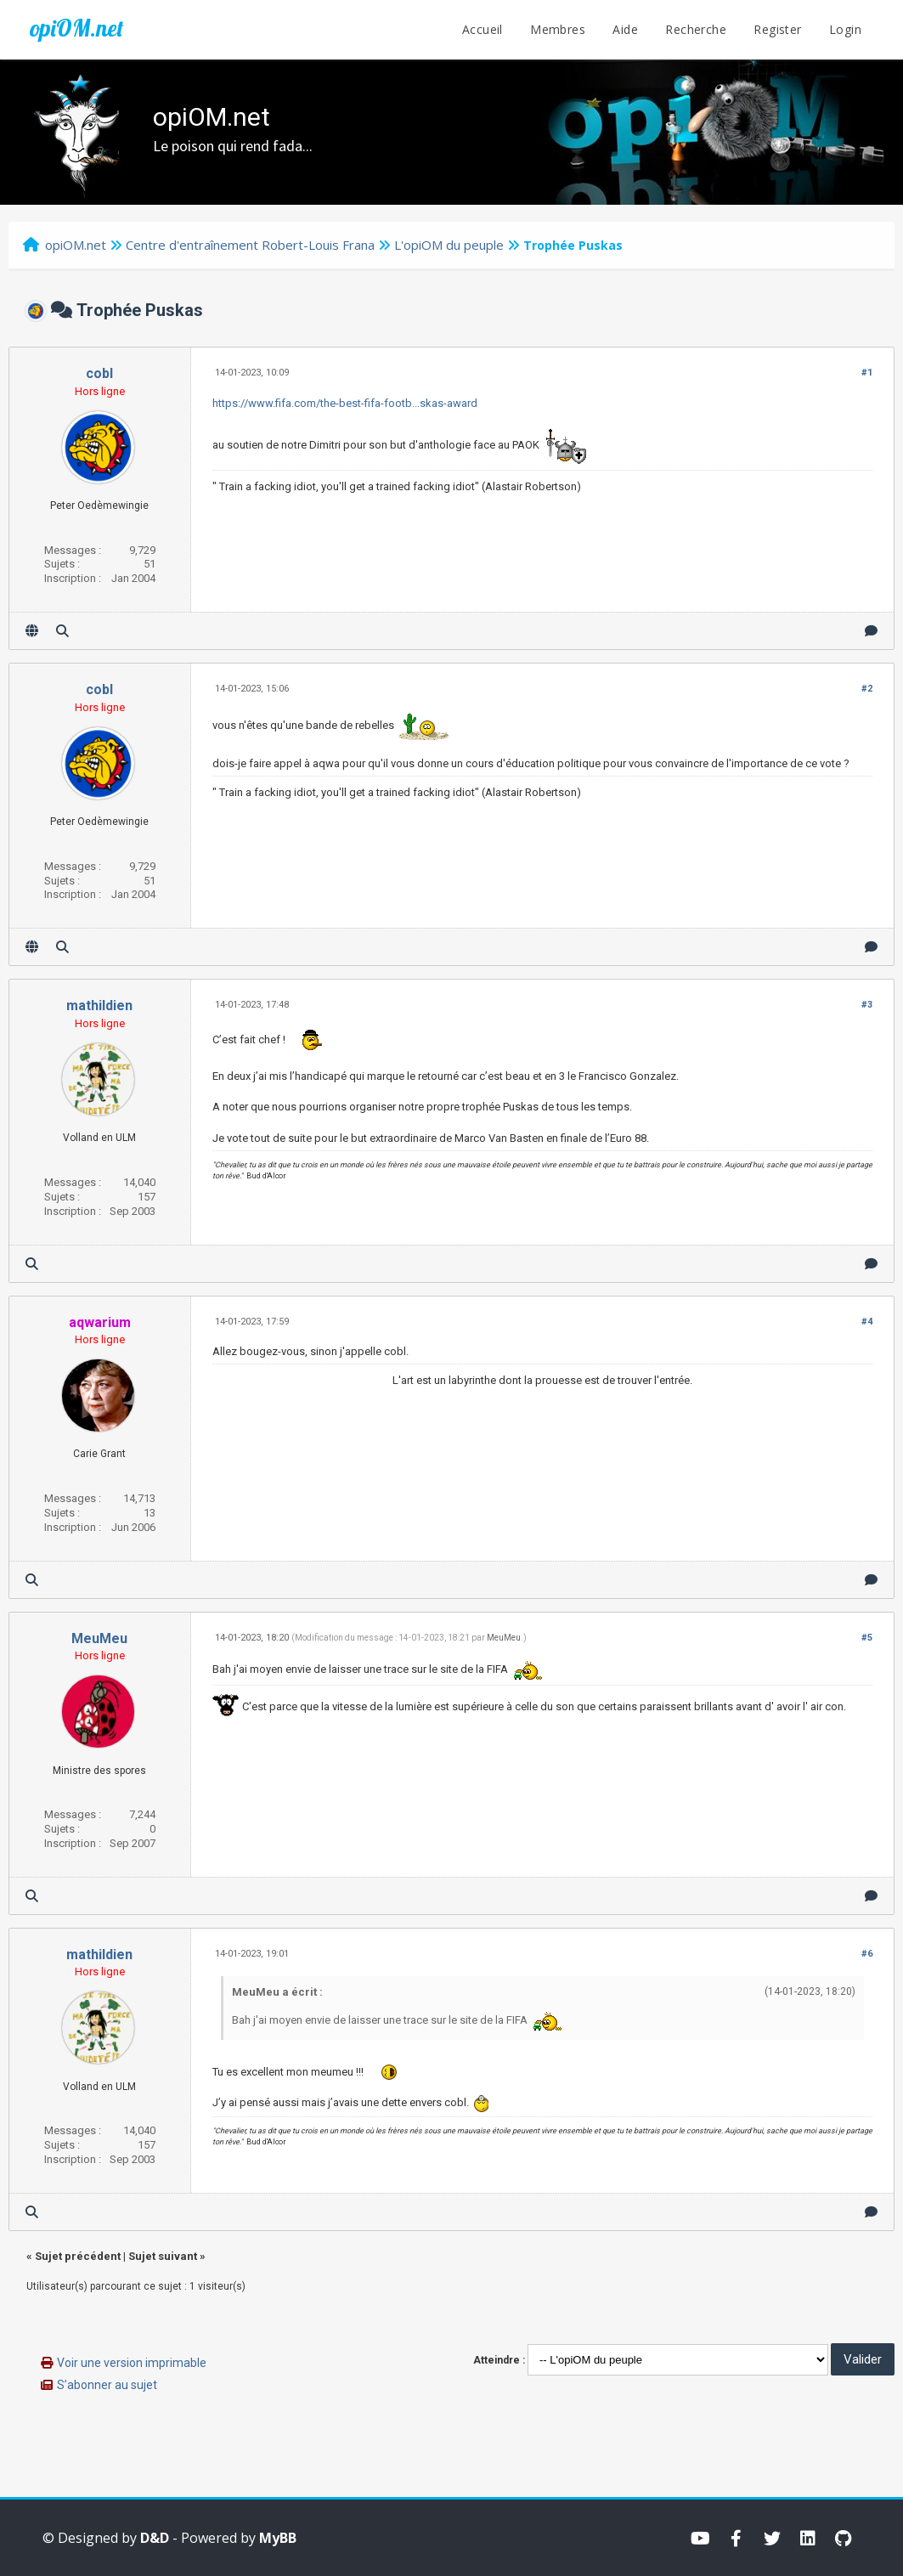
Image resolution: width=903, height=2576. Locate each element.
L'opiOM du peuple (449, 244)
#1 (866, 372)
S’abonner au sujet (107, 2385)
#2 (866, 688)
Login (845, 29)
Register (777, 29)
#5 (866, 1637)
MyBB (277, 2537)
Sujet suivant (162, 2256)
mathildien (99, 1005)
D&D (154, 2537)
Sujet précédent (78, 2256)
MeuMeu (99, 1638)
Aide (625, 29)
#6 (866, 1953)
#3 (866, 1004)
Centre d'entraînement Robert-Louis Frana (250, 244)
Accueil (482, 29)
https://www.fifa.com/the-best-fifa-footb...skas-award (344, 403)
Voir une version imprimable (131, 2363)
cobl (99, 373)
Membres (557, 29)
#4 (866, 1321)
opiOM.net (76, 28)
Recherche (695, 29)
